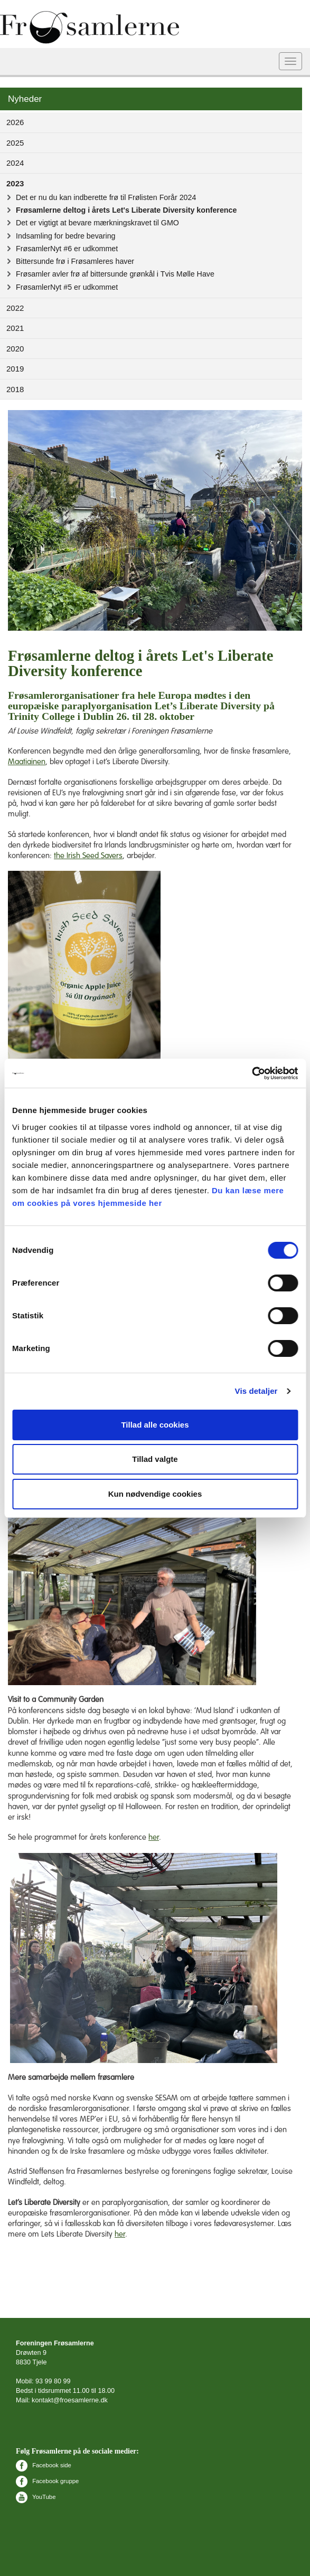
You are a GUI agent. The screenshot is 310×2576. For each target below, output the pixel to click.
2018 (15, 389)
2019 (15, 368)
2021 (15, 328)
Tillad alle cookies (155, 1424)
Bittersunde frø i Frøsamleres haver (75, 261)
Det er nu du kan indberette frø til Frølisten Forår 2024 (106, 197)
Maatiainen (26, 762)
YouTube (35, 2497)
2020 (15, 348)
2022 (15, 307)
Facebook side (43, 2465)
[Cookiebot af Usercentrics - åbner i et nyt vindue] (251, 1073)
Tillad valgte (154, 1459)
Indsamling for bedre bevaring (66, 236)
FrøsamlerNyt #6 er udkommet (67, 248)
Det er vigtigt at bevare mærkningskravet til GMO (97, 222)
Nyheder (25, 99)
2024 (15, 162)
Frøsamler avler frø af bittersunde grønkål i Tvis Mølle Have (115, 274)
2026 (15, 122)
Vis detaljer (256, 1390)
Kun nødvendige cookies (155, 1493)
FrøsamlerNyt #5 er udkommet (67, 287)
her (153, 1837)
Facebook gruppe (47, 2481)
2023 (15, 183)
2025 (15, 142)
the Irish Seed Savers (88, 856)
